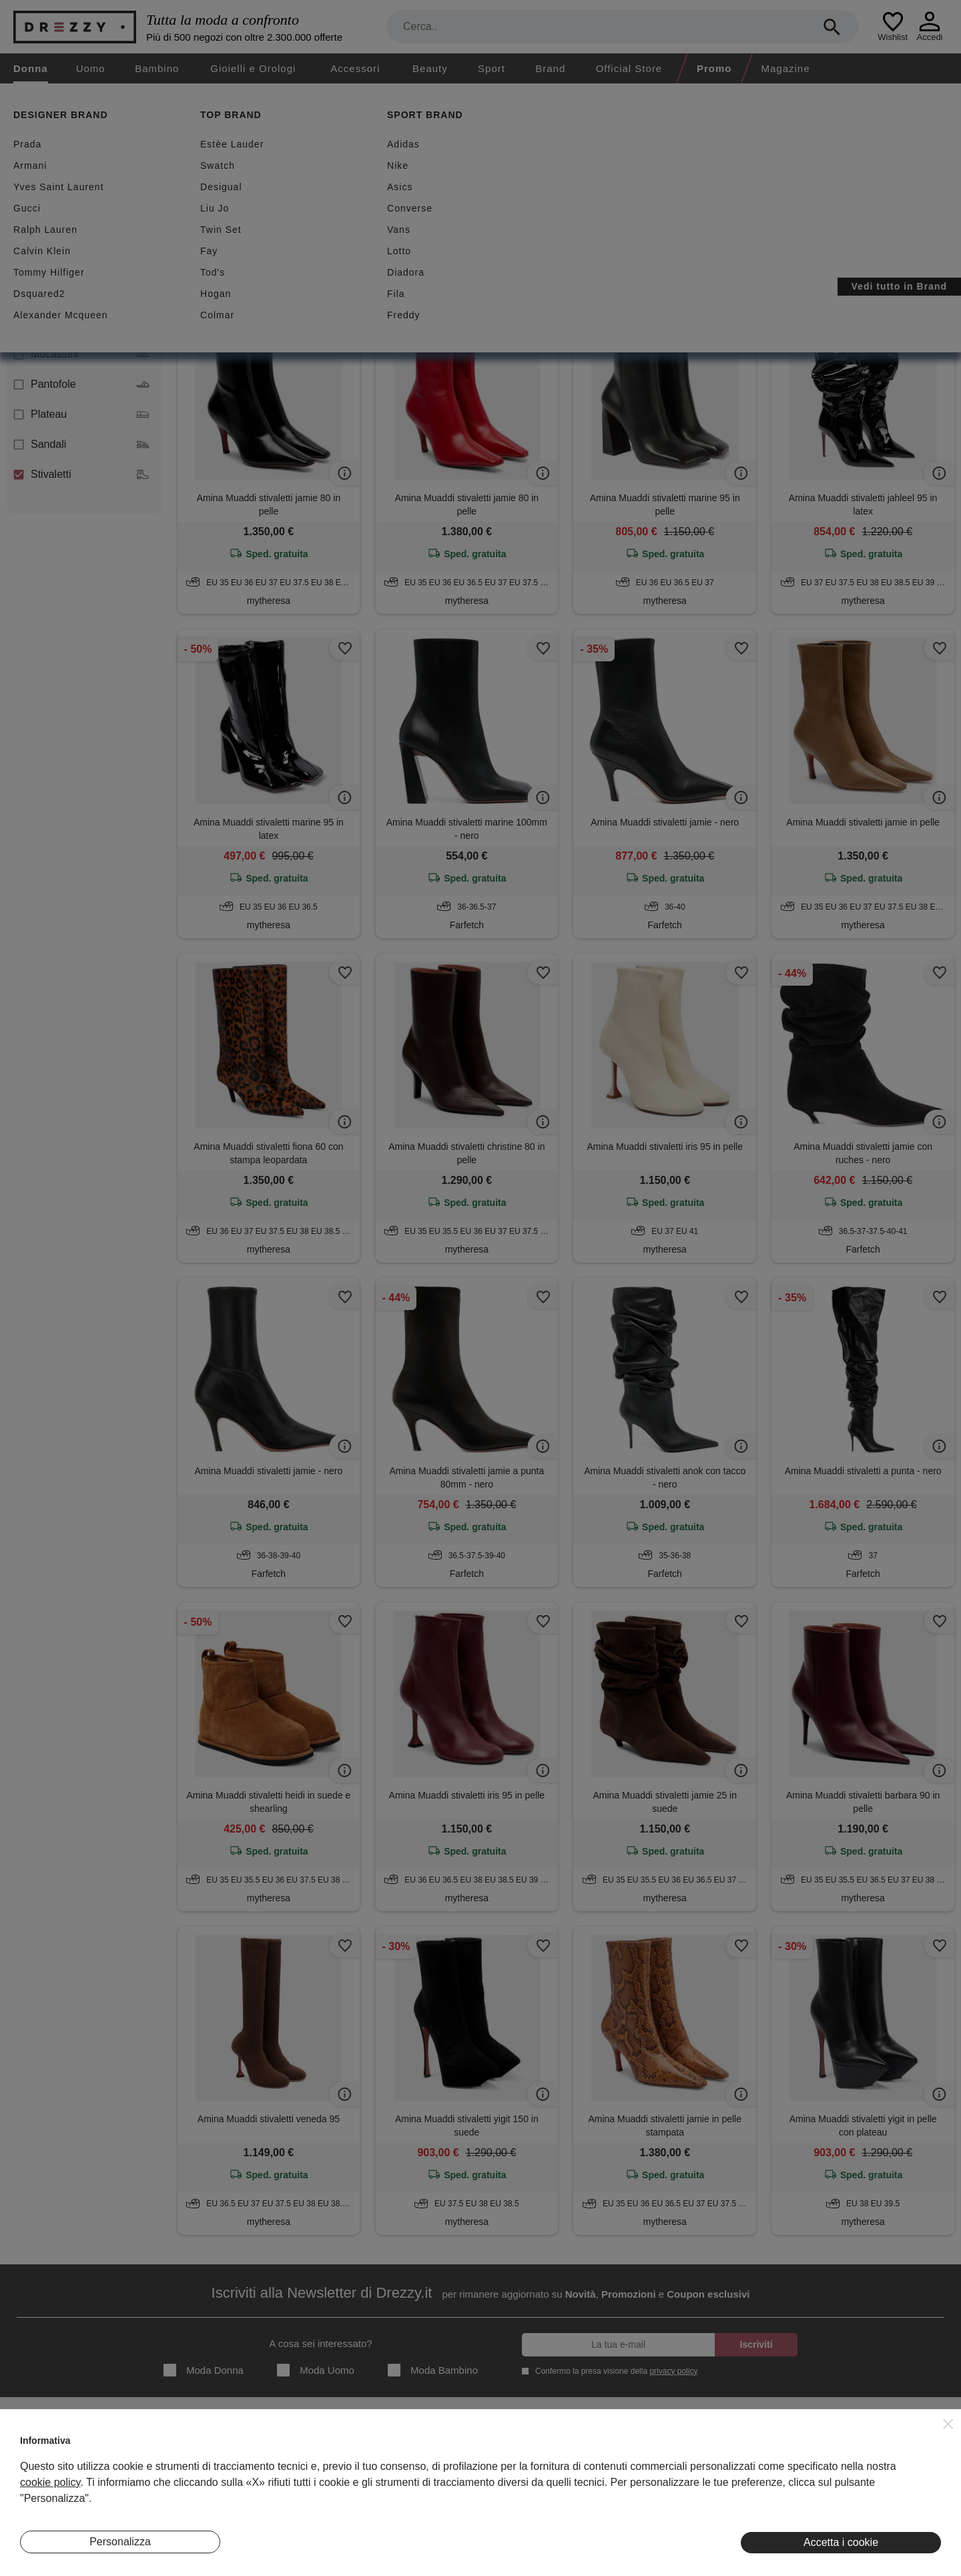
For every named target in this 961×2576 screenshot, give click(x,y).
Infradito (81, 324)
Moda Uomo (315, 2370)
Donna (30, 68)
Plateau (81, 414)
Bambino (157, 68)
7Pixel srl (463, 2558)
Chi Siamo (41, 2448)
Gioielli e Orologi (253, 68)
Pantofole (81, 384)
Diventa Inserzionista (63, 2468)
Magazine (785, 68)
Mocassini (81, 354)
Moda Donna (204, 2370)
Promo (714, 68)
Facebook (870, 2468)
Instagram (871, 2448)
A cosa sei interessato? (320, 2343)
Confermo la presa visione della (614, 2371)
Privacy (554, 2468)
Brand (550, 68)
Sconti (215, 181)
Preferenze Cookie (578, 2510)
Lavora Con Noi (52, 2510)
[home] (12, 96)
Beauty (430, 68)
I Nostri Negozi (310, 2468)
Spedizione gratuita (425, 181)
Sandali (81, 444)
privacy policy (673, 2371)
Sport (491, 68)
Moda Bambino (433, 2370)
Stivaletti (81, 474)
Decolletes (81, 294)
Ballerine (81, 264)
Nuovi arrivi (305, 181)
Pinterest (868, 2510)
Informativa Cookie (578, 2489)
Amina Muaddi (300, 246)
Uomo (90, 68)
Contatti (36, 2489)
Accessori (355, 68)
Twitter (864, 2489)
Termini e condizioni (580, 2448)
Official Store (629, 68)
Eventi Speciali (310, 2489)
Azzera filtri (379, 245)
